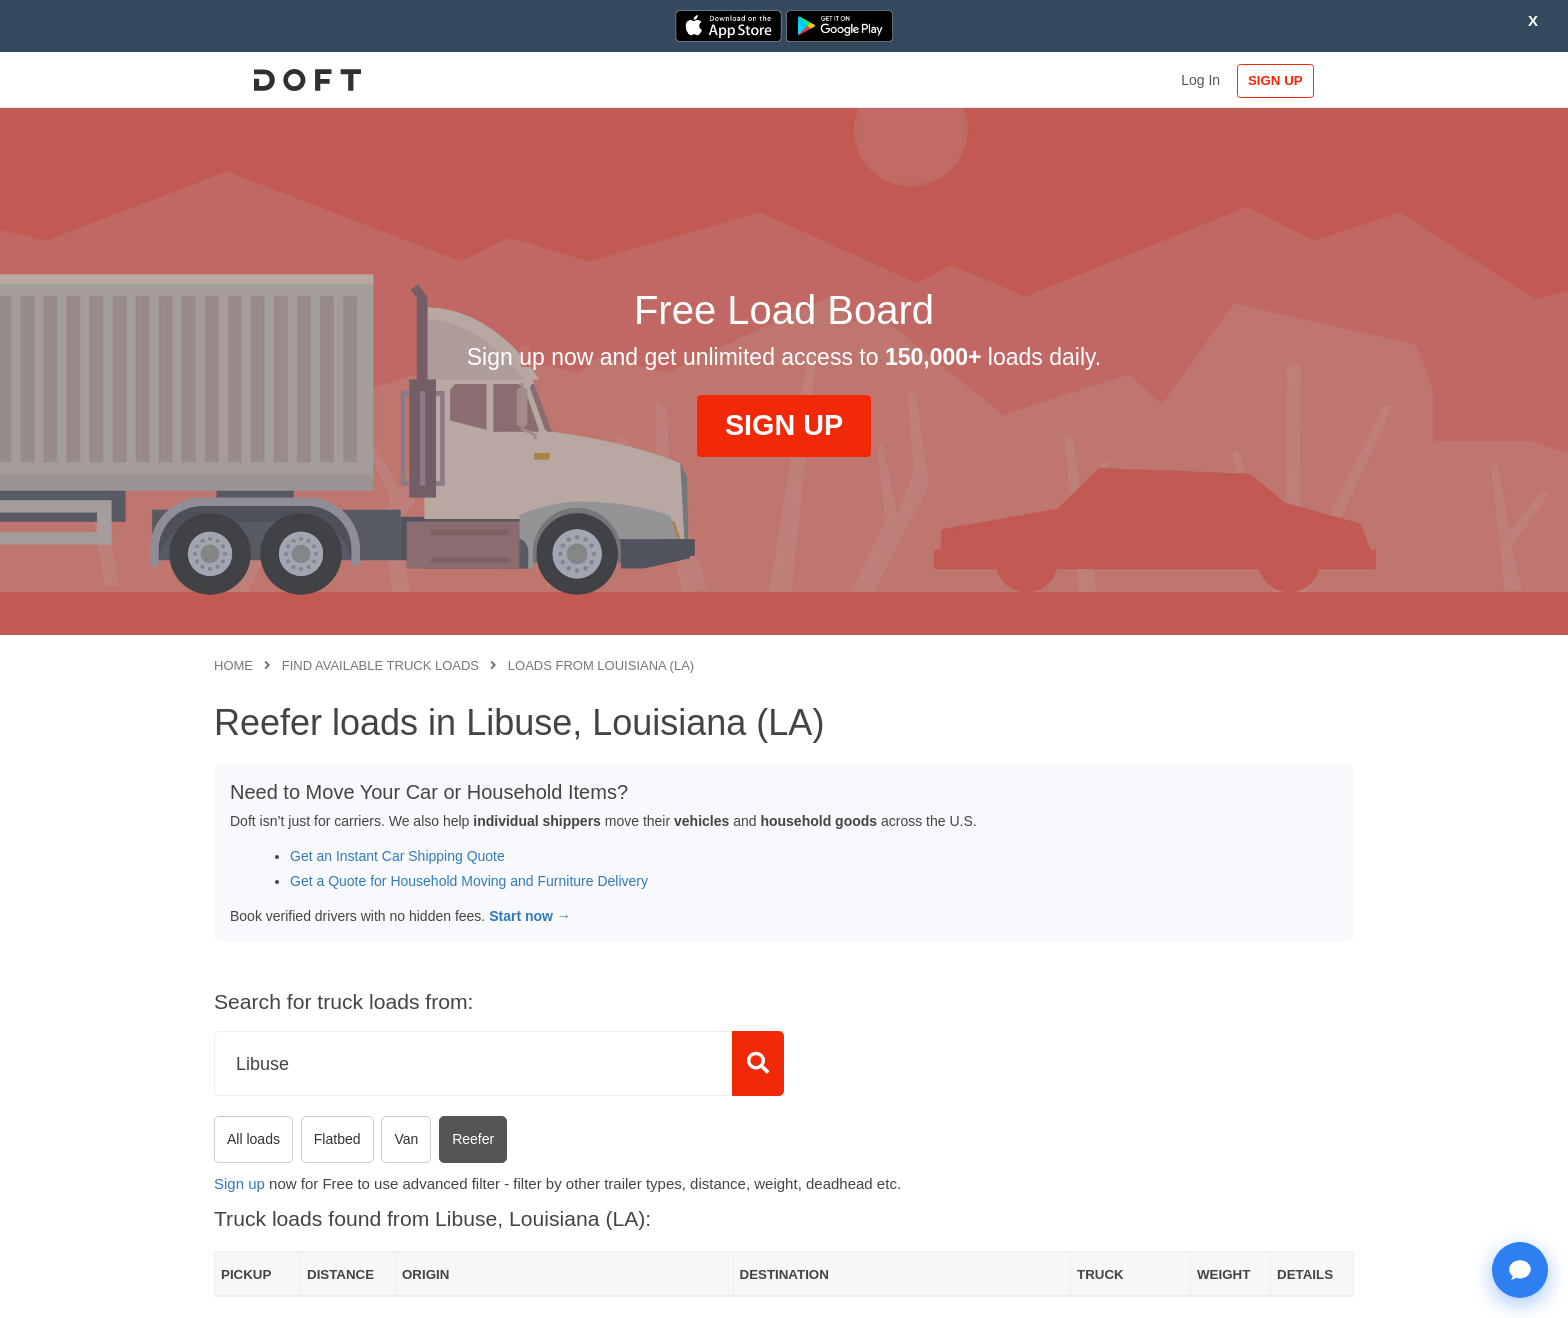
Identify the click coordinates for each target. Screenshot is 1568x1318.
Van (406, 1139)
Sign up (239, 1183)
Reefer (473, 1139)
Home (233, 665)
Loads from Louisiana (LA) (601, 665)
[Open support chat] (1520, 1270)
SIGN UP (1289, 80)
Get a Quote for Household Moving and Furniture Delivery (469, 881)
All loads (253, 1139)
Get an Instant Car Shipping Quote (397, 856)
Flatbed (337, 1139)
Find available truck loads (380, 665)
